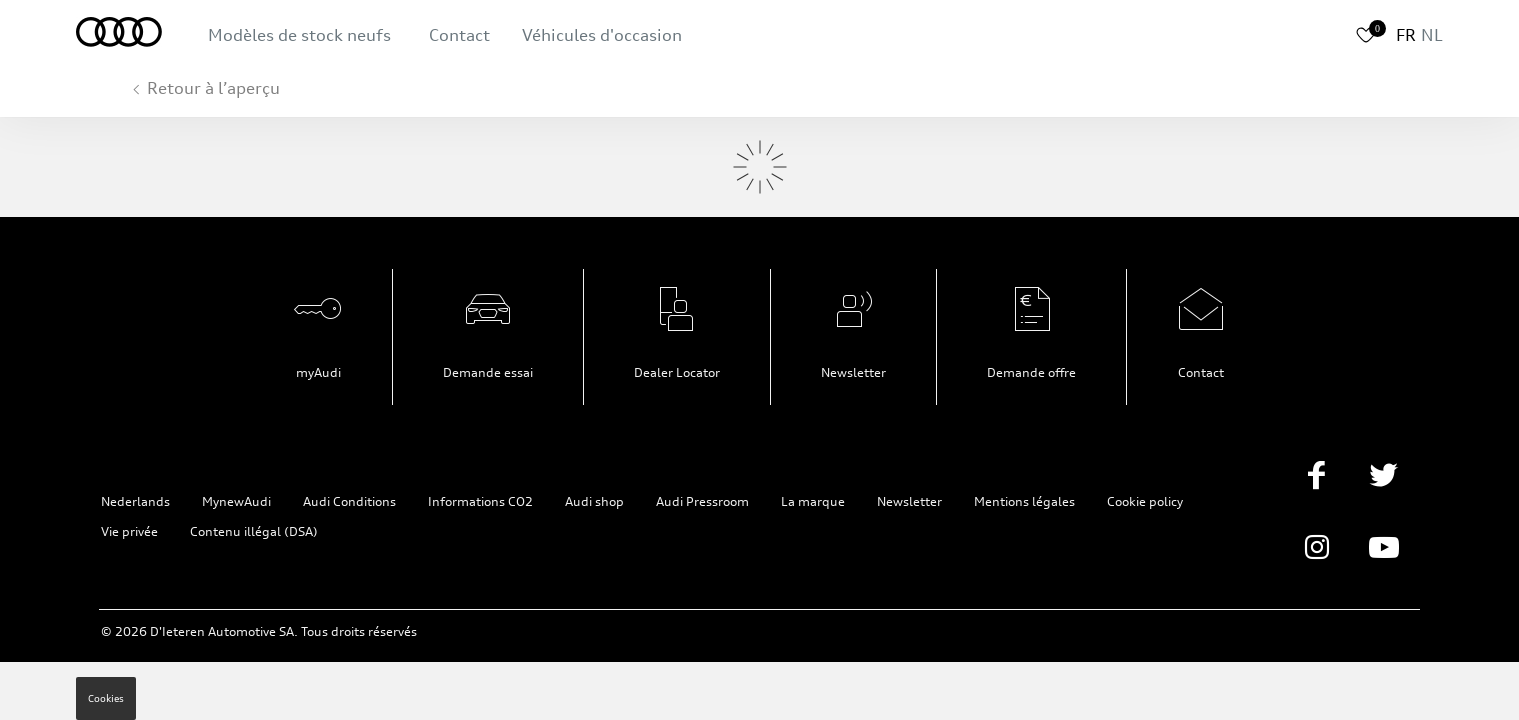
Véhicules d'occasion (602, 35)
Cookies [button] (106, 698)
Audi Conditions (349, 501)
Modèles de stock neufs (299, 35)
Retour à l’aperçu (213, 88)
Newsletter (853, 372)
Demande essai (488, 372)
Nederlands (135, 501)
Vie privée (129, 531)
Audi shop (594, 501)
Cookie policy (1145, 501)
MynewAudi (236, 501)
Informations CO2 (480, 501)
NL (1432, 35)
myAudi (318, 372)
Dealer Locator (677, 372)
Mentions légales (1024, 501)
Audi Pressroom (702, 501)
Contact (459, 35)
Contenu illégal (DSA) (254, 531)
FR (1406, 35)
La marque (813, 501)
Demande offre (1031, 372)
